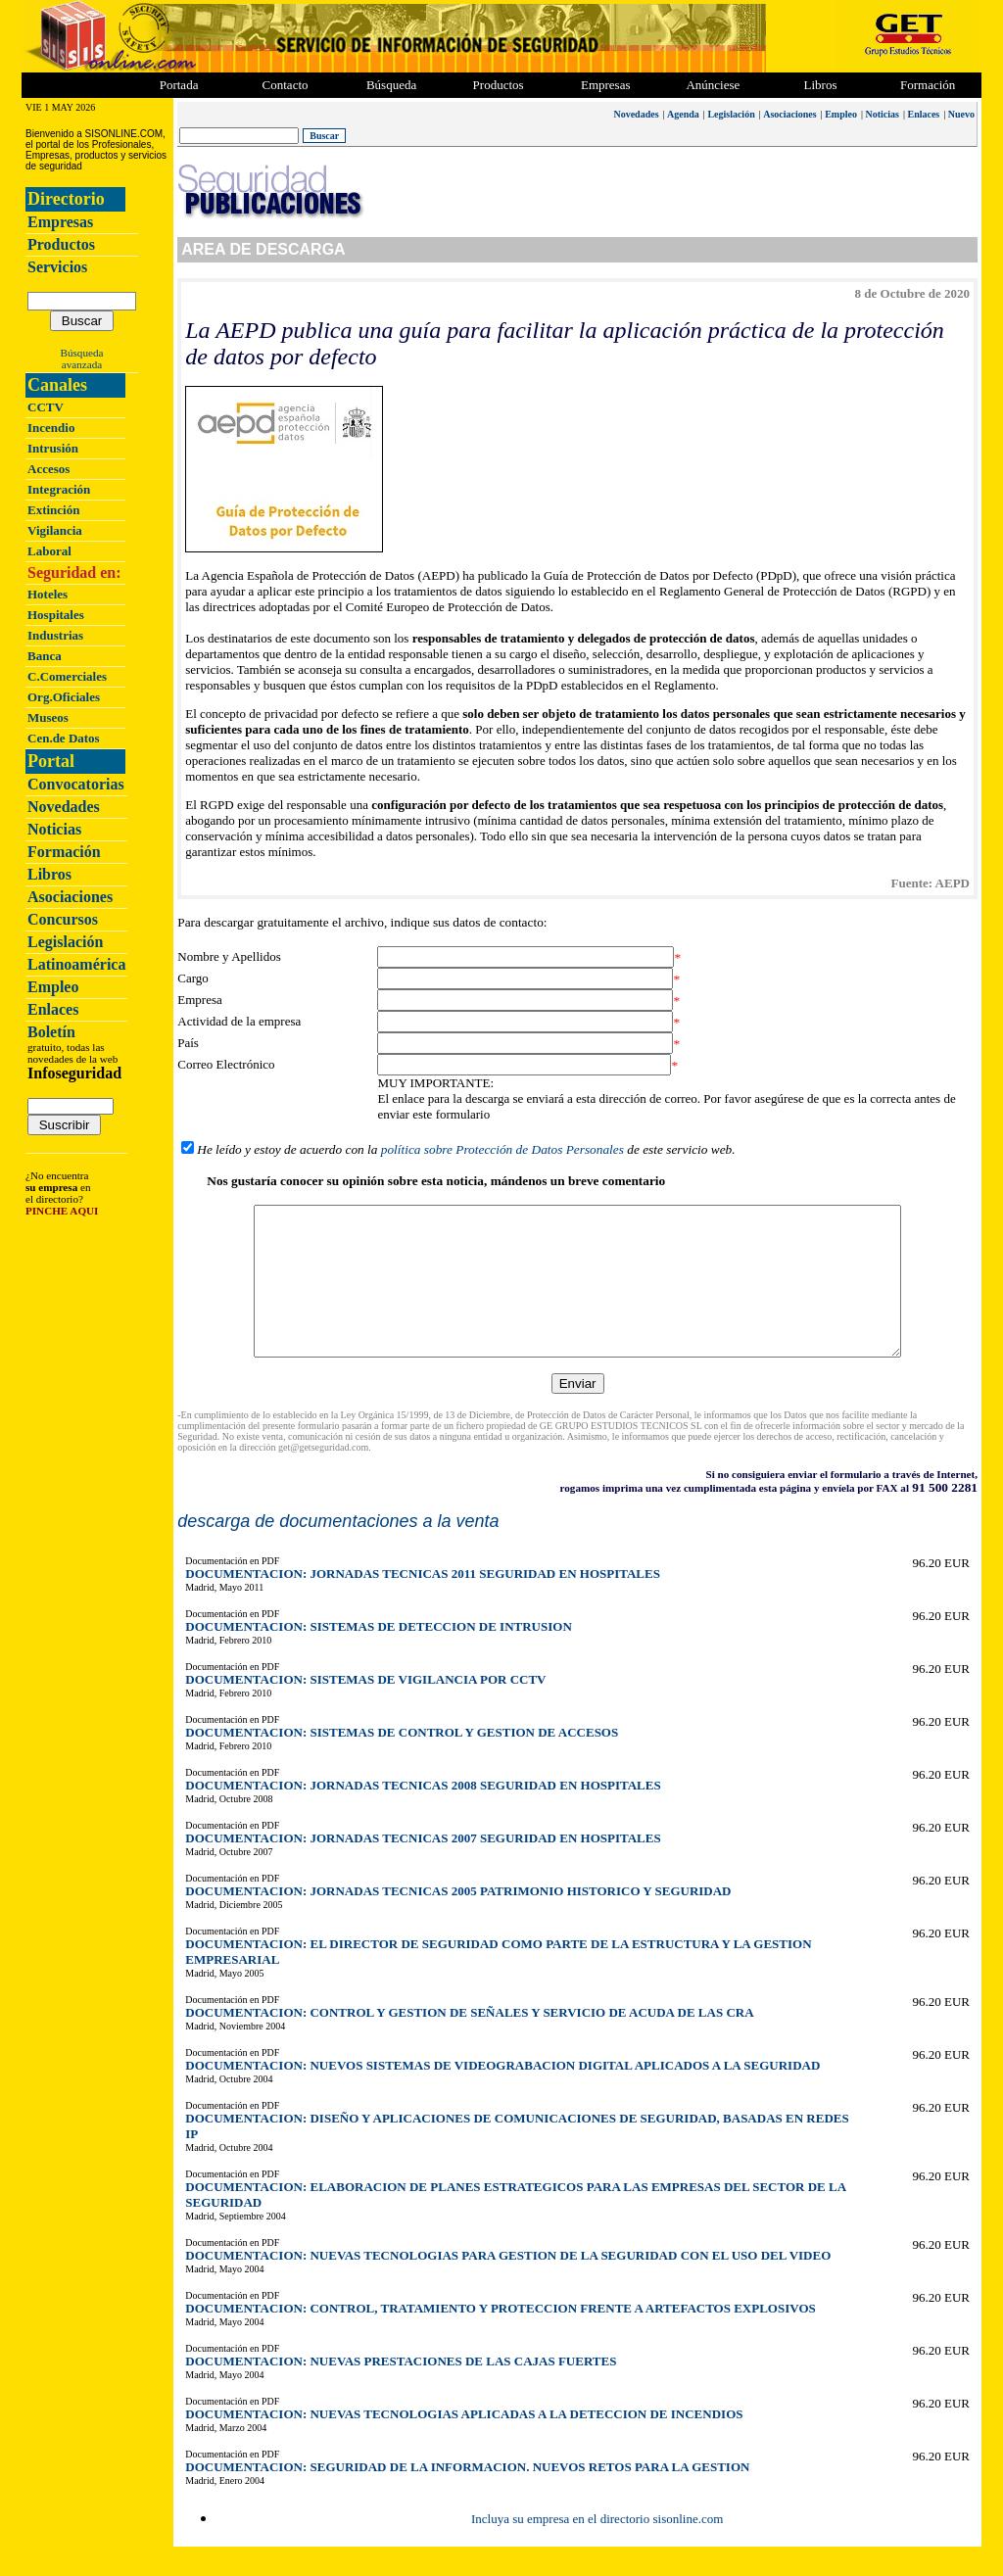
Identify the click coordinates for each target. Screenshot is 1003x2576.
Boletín (51, 1032)
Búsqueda (82, 352)
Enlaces (52, 1009)
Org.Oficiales (63, 697)
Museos (48, 717)
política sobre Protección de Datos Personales (500, 1149)
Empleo (52, 986)
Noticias (54, 829)
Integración (58, 489)
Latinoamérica (76, 964)
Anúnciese (713, 84)
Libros (49, 874)
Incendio (50, 427)
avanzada (82, 364)
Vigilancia (54, 530)
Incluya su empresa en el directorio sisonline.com (596, 2548)
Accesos (48, 468)
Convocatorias (75, 784)
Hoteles (47, 594)
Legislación (65, 941)
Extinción (53, 509)
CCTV (45, 407)
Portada (179, 84)
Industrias (55, 635)
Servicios (57, 267)
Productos (61, 244)
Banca (44, 655)
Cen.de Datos (63, 738)
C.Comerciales (67, 676)
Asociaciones (70, 896)
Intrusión (52, 448)
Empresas (606, 84)
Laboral (49, 551)
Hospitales (55, 614)
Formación (927, 84)
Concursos (62, 919)
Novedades (63, 806)
